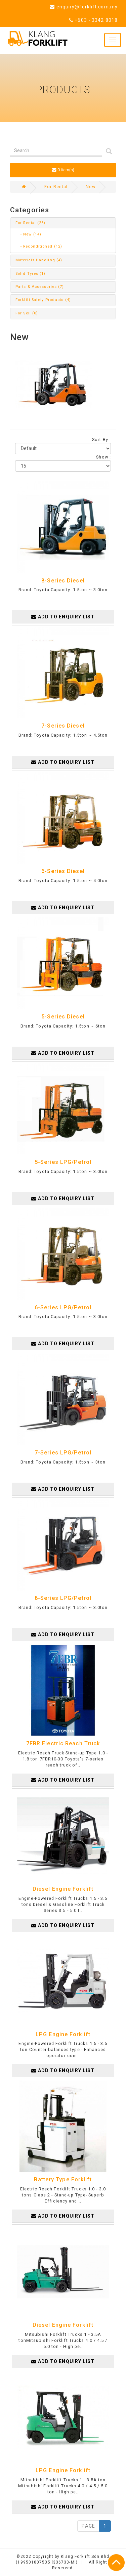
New (90, 186)
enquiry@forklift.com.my (84, 6)
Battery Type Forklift (63, 2179)
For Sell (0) (26, 313)
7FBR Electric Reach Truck (63, 1743)
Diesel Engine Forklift (63, 1889)
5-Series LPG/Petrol (63, 1162)
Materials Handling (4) (38, 260)
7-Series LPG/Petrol (63, 1452)
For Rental (56, 186)
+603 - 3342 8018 (93, 20)
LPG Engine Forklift (63, 2034)
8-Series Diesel (63, 580)
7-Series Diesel (63, 726)
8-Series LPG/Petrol (63, 1598)
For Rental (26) (30, 223)
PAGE (88, 2526)
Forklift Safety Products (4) (43, 300)
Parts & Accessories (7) (39, 287)
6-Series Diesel (63, 871)
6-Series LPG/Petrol (63, 1307)
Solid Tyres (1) (30, 273)
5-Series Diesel (63, 1016)
